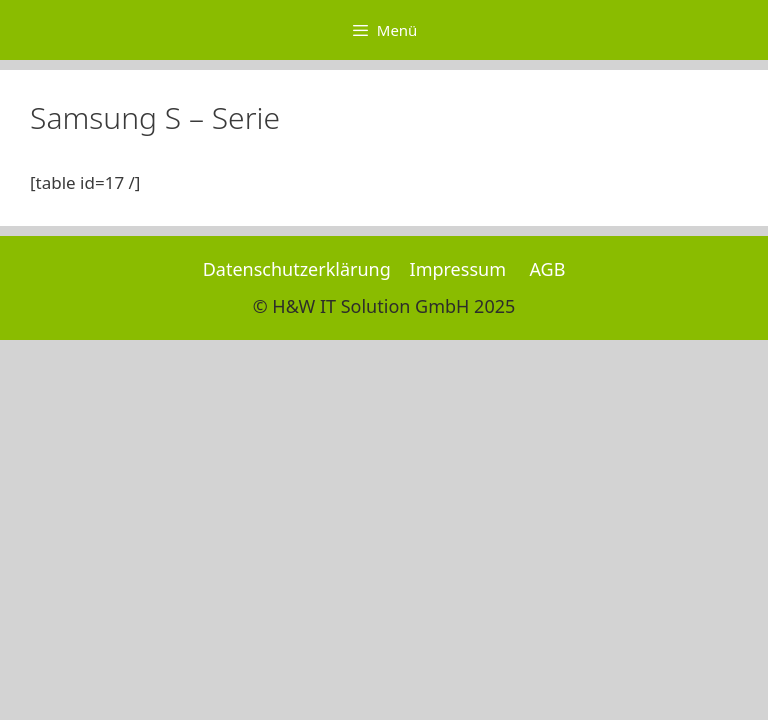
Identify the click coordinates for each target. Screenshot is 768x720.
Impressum (458, 269)
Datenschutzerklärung (297, 269)
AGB (547, 269)
